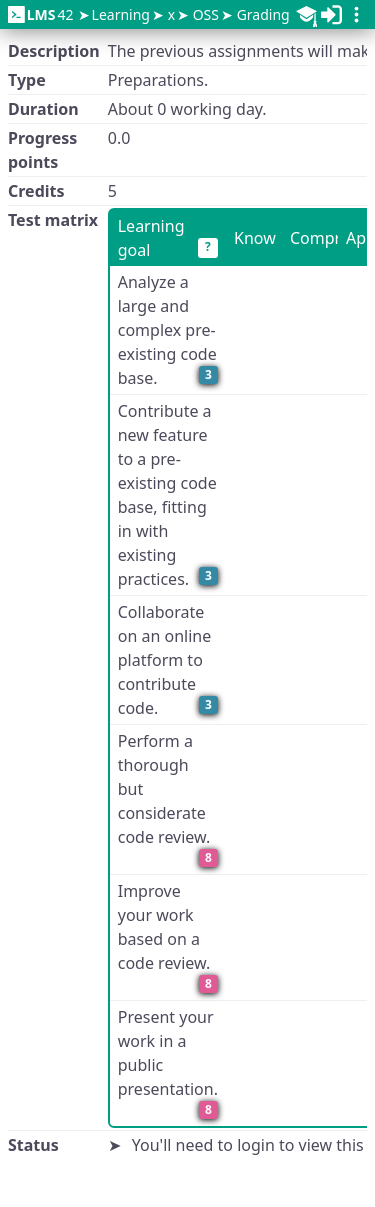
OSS (206, 14)
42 (41, 14)
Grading (263, 14)
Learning (121, 14)
